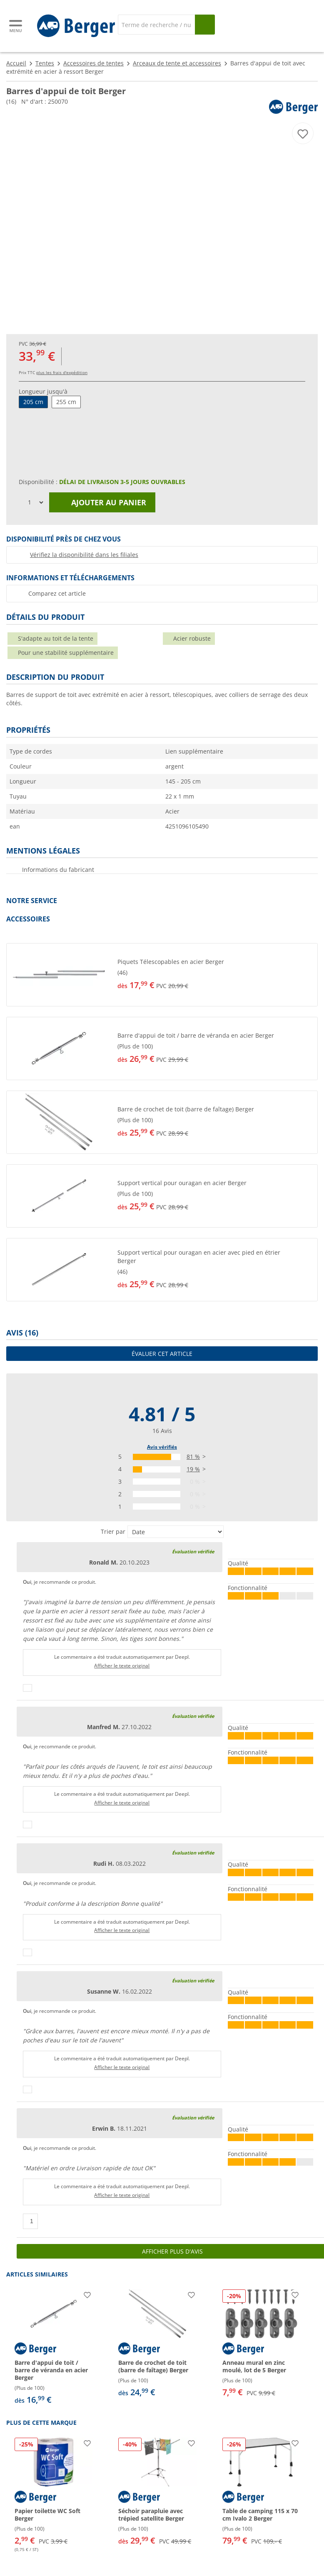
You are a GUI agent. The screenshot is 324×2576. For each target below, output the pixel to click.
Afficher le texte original (122, 1665)
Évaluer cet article (162, 1354)
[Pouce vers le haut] (27, 1688)
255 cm (66, 402)
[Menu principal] (16, 26)
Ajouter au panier (102, 502)
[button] (162, 974)
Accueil (16, 63)
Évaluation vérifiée (193, 1551)
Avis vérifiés (162, 1446)
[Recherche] (156, 25)
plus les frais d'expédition (61, 372)
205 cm (33, 402)
